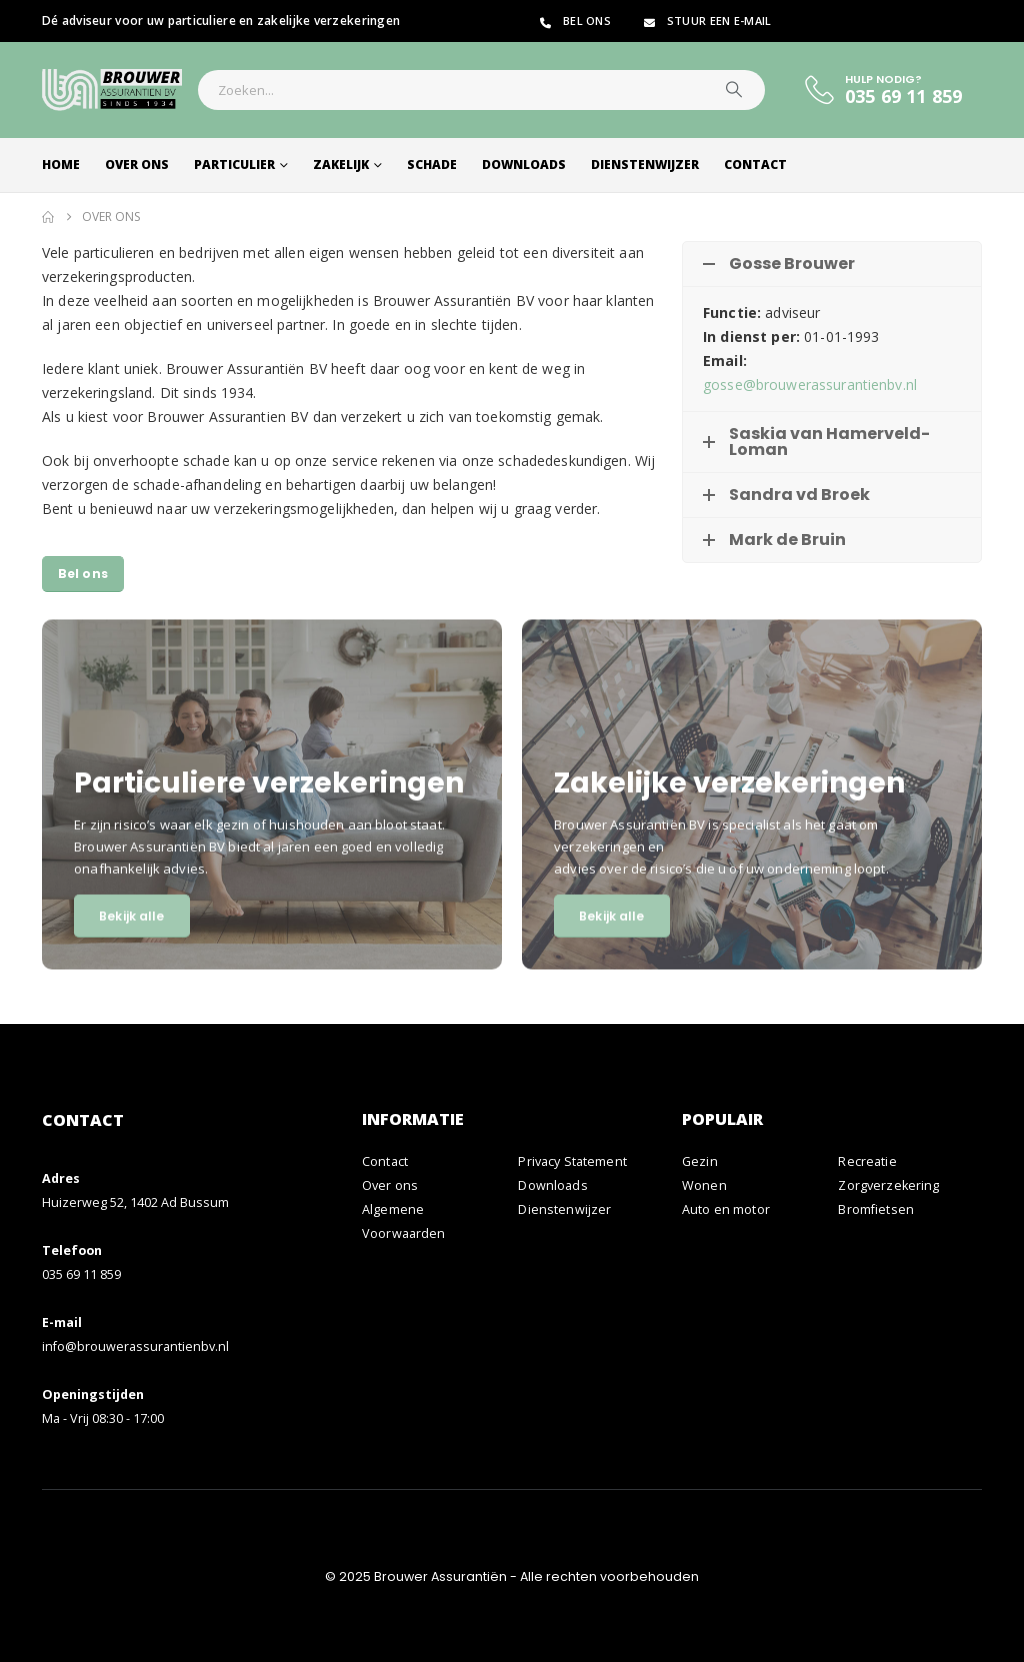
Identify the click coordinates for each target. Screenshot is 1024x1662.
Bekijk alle (131, 937)
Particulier (234, 164)
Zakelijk (341, 164)
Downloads (524, 164)
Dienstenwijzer (645, 164)
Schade (432, 164)
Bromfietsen (876, 1209)
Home (61, 164)
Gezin (700, 1161)
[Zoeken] (734, 90)
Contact (755, 164)
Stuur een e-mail (706, 20)
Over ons (137, 164)
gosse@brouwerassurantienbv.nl (810, 384)
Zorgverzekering (888, 1185)
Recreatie (867, 1161)
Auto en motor (726, 1209)
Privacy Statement (572, 1161)
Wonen (704, 1185)
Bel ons (574, 20)
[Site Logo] (112, 90)
